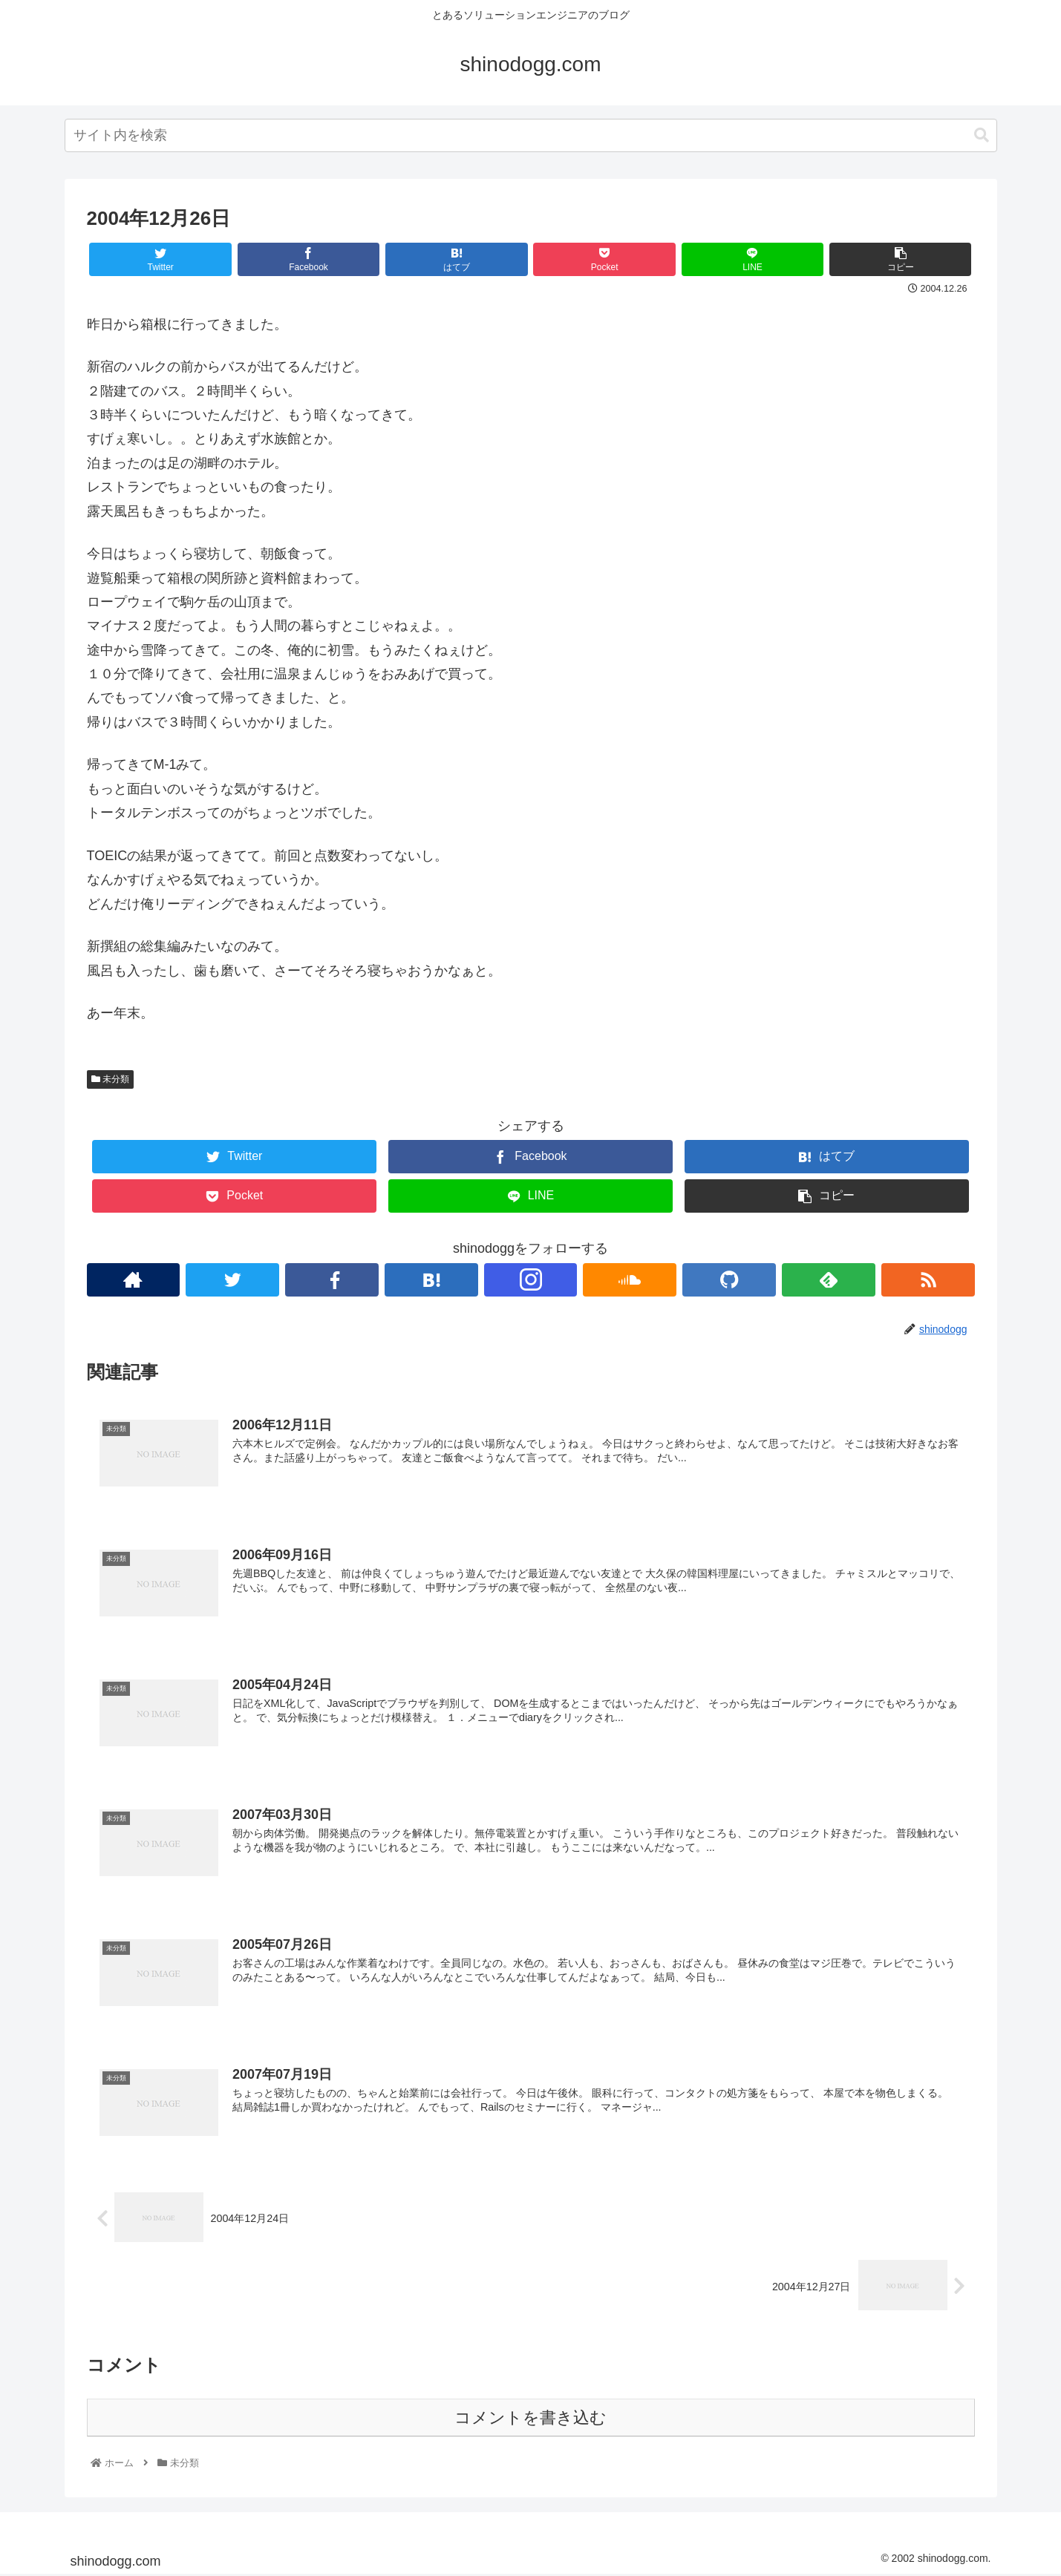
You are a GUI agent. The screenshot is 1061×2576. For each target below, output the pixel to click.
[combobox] (531, 135)
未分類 (110, 1079)
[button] (981, 135)
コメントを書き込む (530, 2419)
